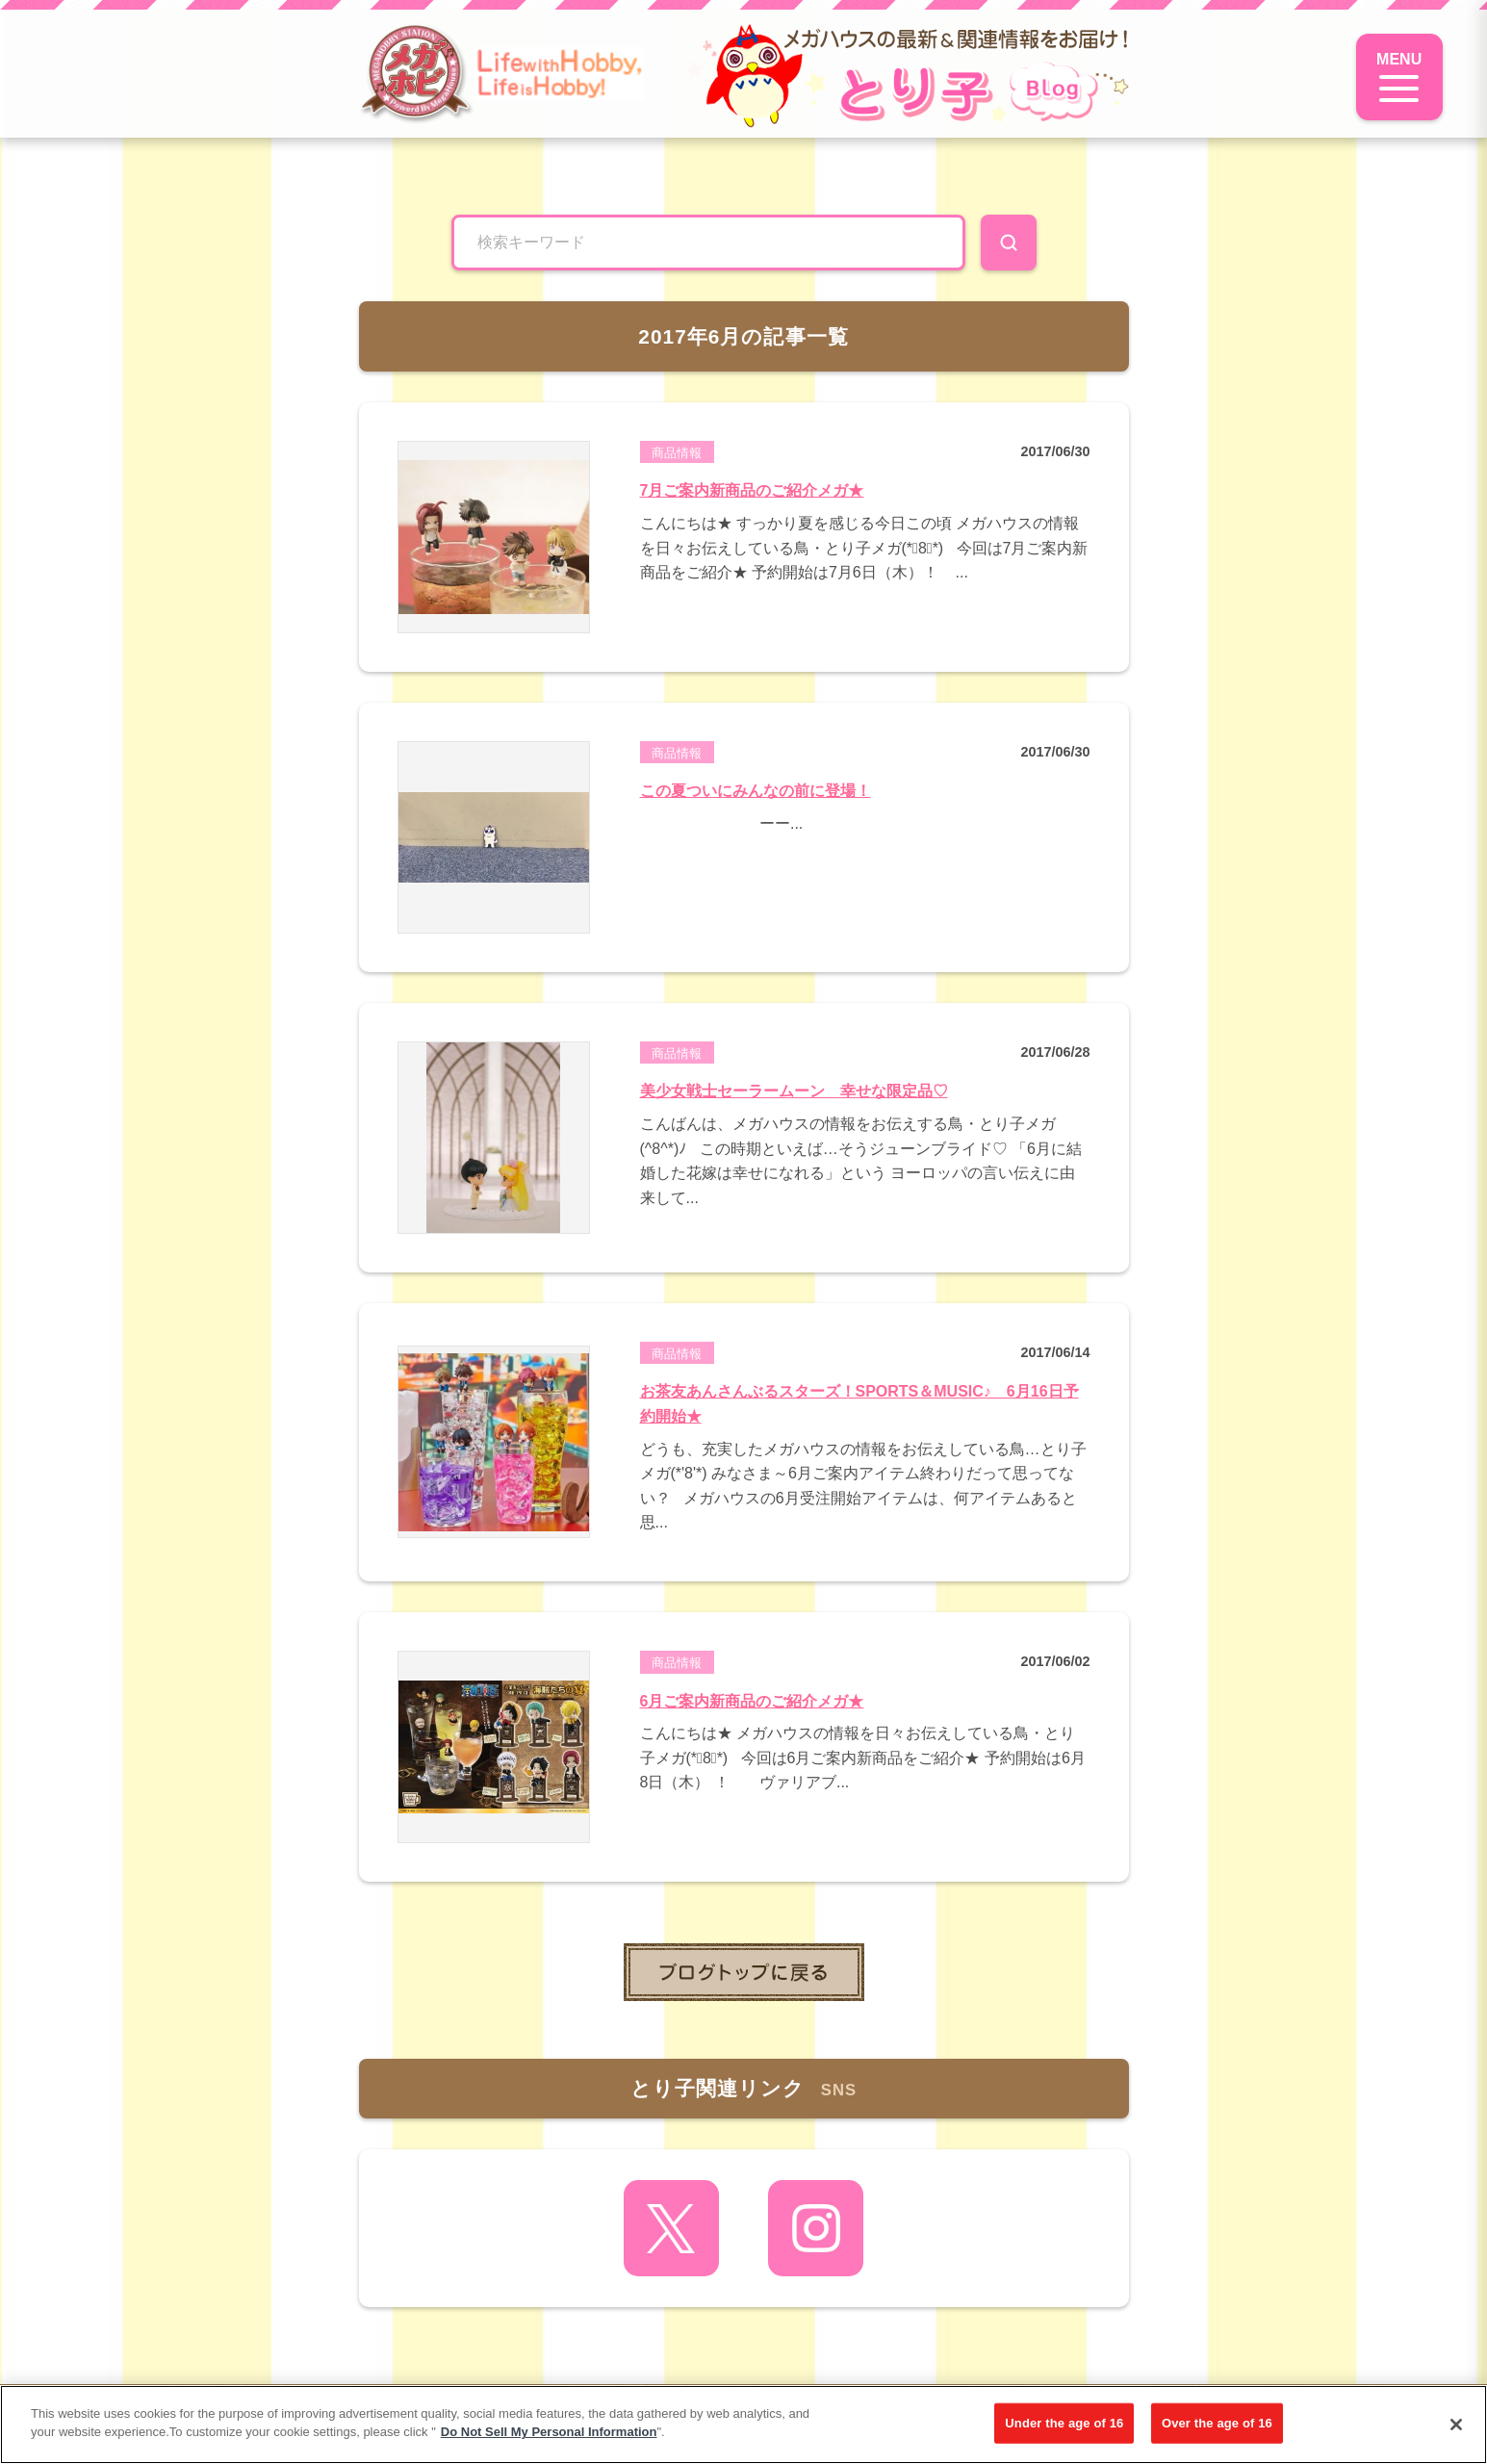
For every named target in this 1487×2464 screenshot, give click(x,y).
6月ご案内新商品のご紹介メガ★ (752, 1701)
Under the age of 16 (1064, 2423)
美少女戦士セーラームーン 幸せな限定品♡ (794, 1091)
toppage (744, 1972)
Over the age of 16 (1217, 2423)
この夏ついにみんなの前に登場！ (755, 791)
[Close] (1456, 2424)
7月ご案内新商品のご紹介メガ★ (752, 490)
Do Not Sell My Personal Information (549, 2432)
